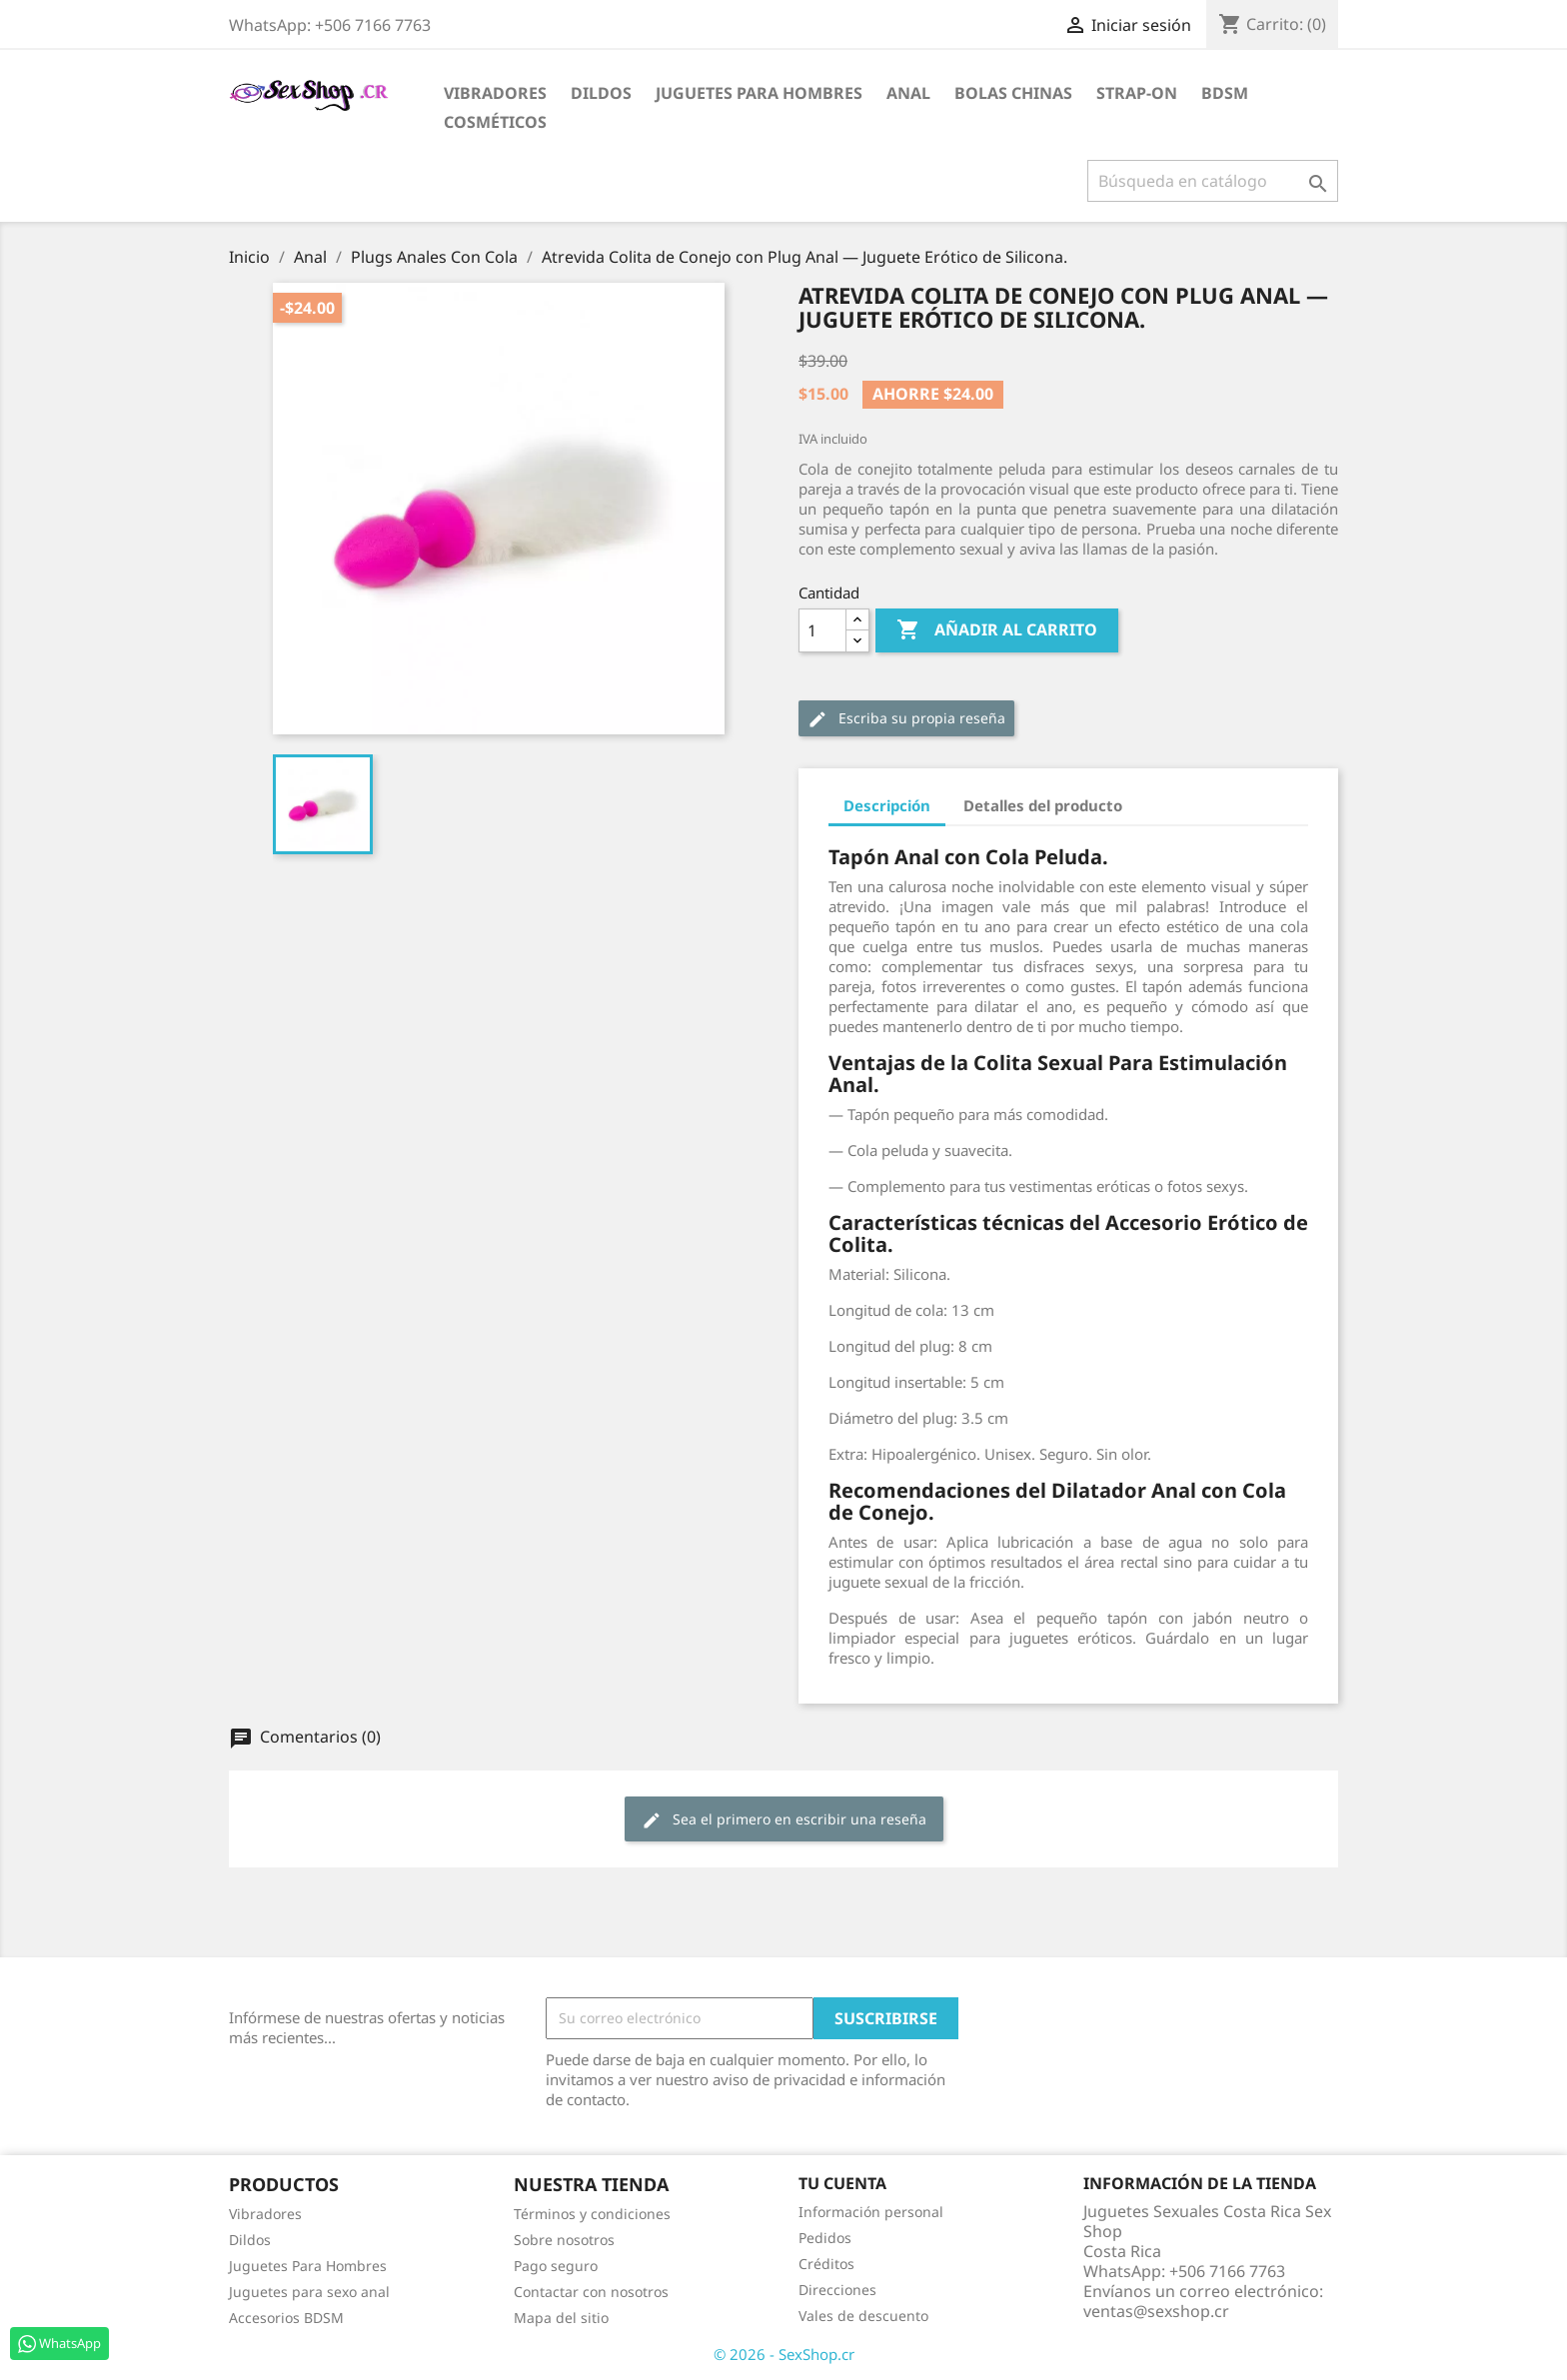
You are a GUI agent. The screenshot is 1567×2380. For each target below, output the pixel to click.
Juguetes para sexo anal (309, 2291)
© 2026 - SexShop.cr (784, 2354)
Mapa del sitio (561, 2317)
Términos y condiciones (592, 2213)
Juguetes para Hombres (759, 93)
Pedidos (824, 2237)
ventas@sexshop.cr (1156, 2311)
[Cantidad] (822, 630)
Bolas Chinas (1013, 93)
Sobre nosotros (564, 2239)
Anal (908, 93)
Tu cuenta (842, 2183)
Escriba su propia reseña (906, 718)
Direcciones (837, 2289)
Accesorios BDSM (286, 2317)
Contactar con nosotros (591, 2291)
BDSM (1224, 93)
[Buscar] (1212, 181)
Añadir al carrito (996, 630)
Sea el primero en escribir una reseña (784, 1819)
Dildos (601, 93)
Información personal (870, 2211)
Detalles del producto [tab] (1042, 805)
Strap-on (1136, 93)
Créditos (826, 2263)
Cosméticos (495, 122)
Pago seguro (556, 2265)
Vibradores (495, 93)
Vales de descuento (863, 2315)
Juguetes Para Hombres (308, 2265)
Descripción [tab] (886, 805)
